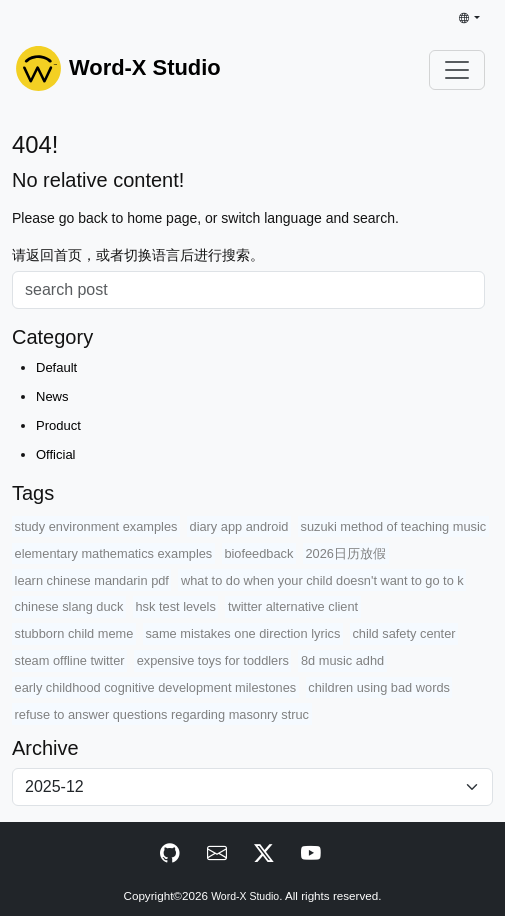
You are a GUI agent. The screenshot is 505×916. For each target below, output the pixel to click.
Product (58, 425)
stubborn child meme (74, 633)
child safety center (403, 633)
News (52, 396)
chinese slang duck (69, 606)
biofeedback (258, 553)
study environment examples (96, 526)
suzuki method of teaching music (394, 526)
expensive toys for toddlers (213, 660)
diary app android (239, 526)
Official (56, 454)
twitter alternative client (293, 606)
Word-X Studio (245, 896)
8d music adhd (342, 660)
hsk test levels (175, 606)
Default (56, 367)
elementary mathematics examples (114, 553)
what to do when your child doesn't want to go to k (322, 580)
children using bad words (379, 687)
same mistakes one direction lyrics (242, 633)
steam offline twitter (70, 660)
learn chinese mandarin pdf (92, 580)
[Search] (248, 290)
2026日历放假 (345, 553)
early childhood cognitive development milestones (156, 687)
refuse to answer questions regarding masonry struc (162, 714)
